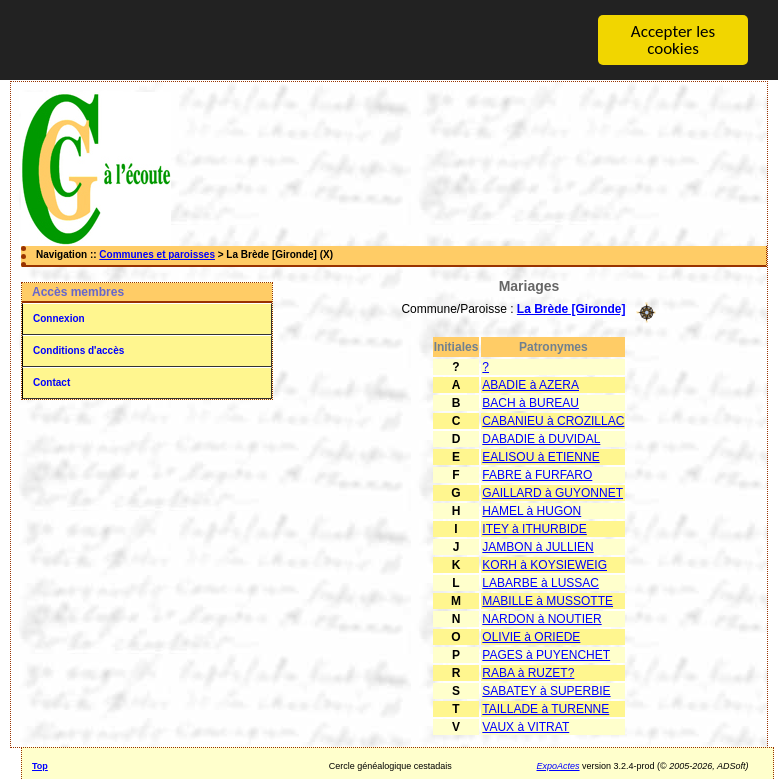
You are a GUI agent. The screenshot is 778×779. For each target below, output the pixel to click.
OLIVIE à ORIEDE (531, 637)
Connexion (59, 318)
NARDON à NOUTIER (541, 619)
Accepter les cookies (673, 40)
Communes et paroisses (157, 254)
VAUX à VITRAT (525, 727)
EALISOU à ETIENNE (540, 457)
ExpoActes (558, 766)
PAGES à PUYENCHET (546, 655)
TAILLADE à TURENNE (545, 709)
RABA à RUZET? (528, 673)
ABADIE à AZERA (530, 385)
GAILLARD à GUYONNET (552, 493)
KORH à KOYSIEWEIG (544, 565)
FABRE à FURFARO (537, 475)
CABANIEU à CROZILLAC (553, 421)
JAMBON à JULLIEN (537, 547)
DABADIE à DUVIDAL (541, 439)
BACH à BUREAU (530, 403)
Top (40, 766)
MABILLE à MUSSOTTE (547, 601)
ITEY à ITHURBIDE (534, 529)
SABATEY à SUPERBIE (546, 691)
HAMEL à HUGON (531, 511)
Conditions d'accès (78, 350)
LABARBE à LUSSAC (540, 583)
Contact (51, 382)
